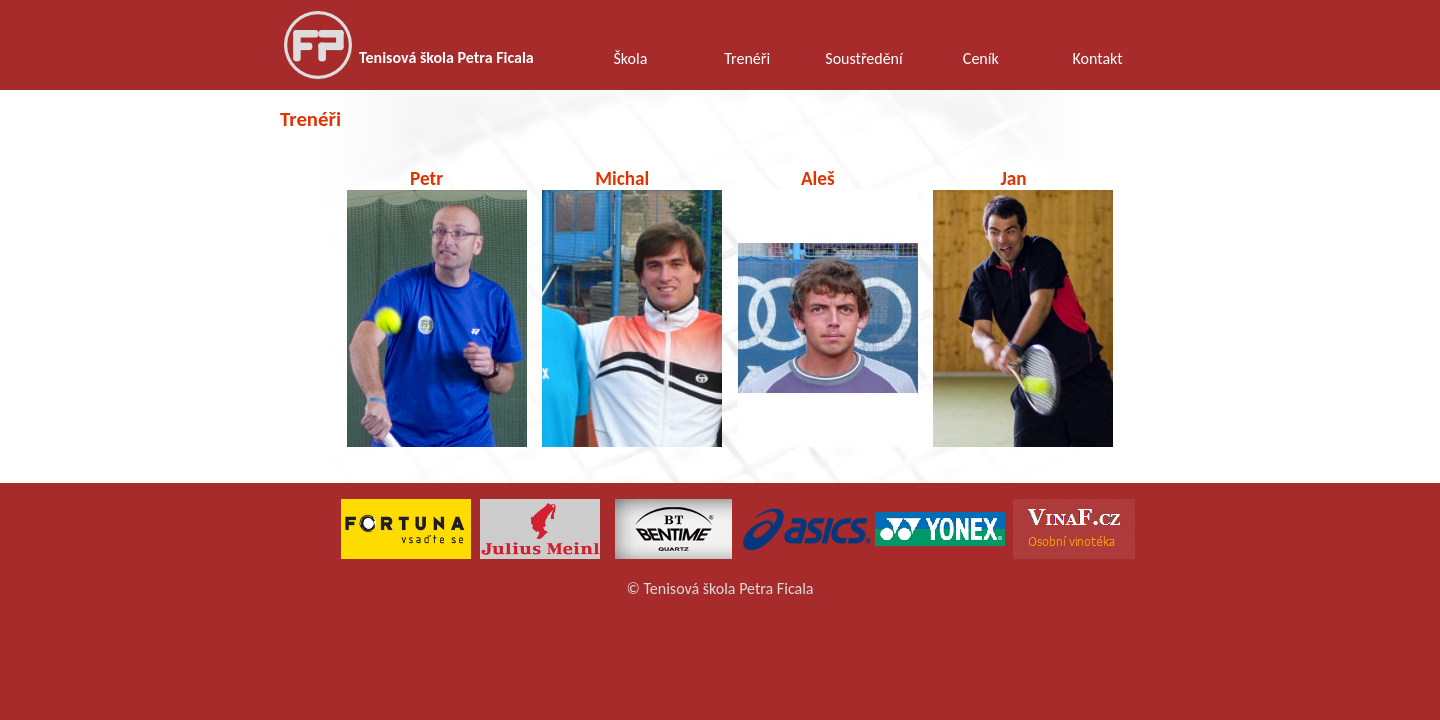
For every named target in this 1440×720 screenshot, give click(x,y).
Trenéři (747, 58)
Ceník (981, 58)
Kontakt (1098, 58)
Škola (630, 58)
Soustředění (863, 58)
